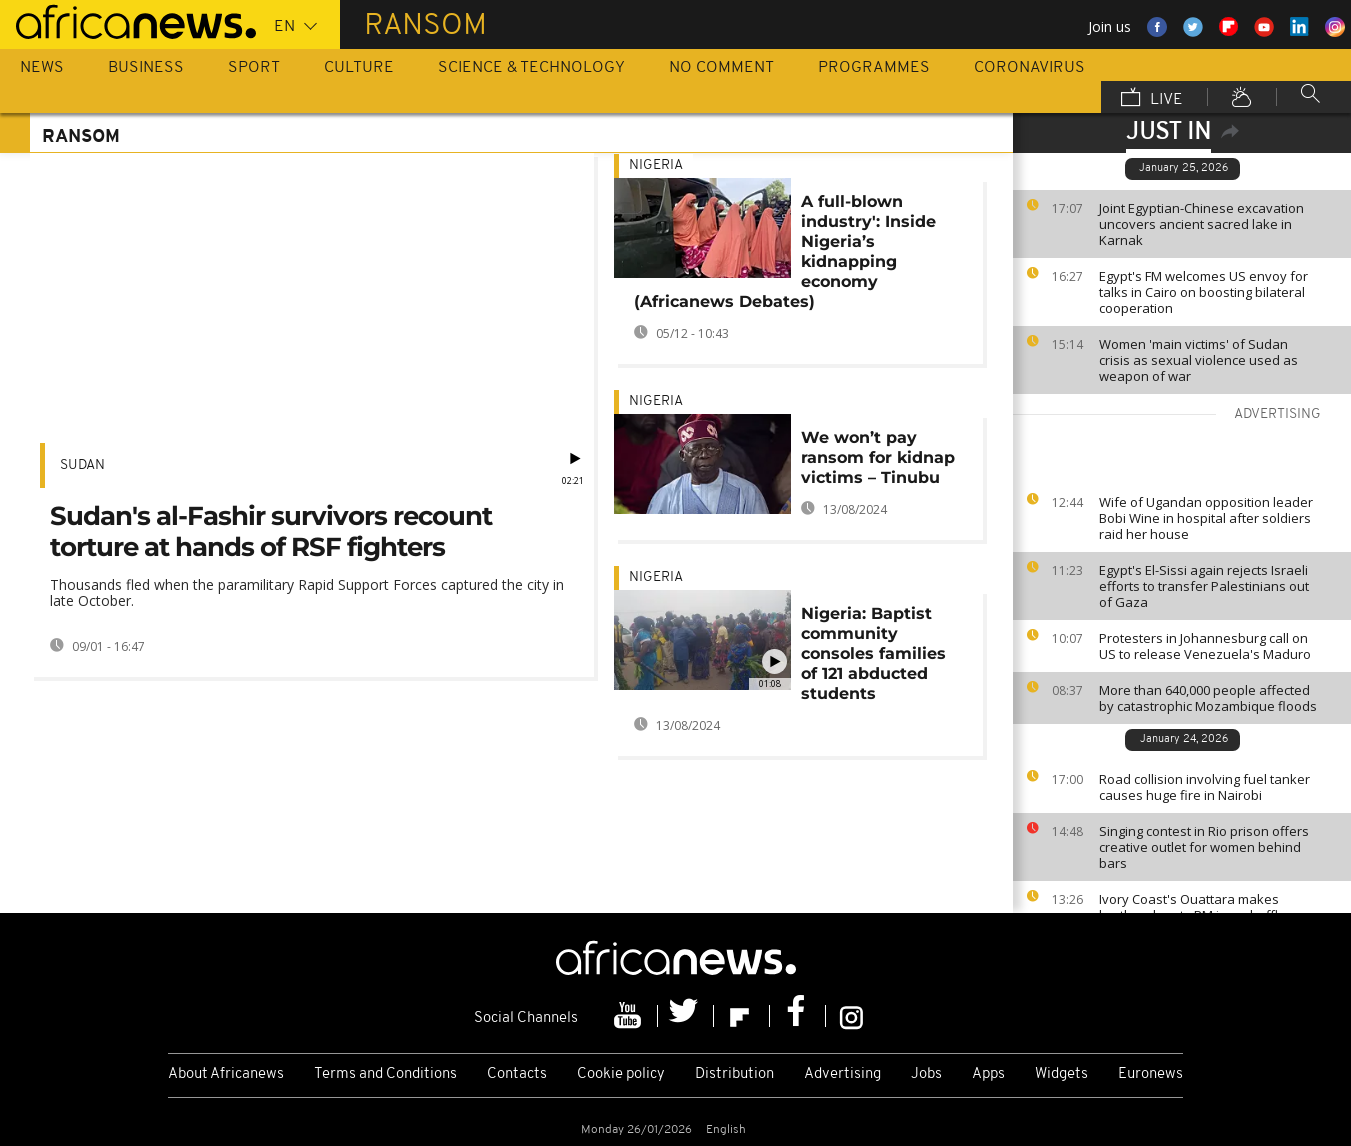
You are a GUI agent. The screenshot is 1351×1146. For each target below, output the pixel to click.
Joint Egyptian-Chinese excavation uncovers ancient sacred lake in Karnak (1201, 224)
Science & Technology (531, 68)
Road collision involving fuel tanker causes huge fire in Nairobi (1204, 787)
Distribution (734, 1074)
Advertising (842, 1074)
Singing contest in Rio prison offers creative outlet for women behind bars (1204, 847)
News (42, 68)
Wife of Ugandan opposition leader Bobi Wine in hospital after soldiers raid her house (1206, 518)
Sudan (82, 465)
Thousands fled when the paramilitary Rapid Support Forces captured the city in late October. (307, 592)
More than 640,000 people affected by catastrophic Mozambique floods (1208, 698)
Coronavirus (1029, 68)
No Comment (721, 68)
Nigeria (656, 165)
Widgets (1061, 1074)
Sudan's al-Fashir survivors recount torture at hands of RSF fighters (271, 531)
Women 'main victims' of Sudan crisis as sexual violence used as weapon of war (1198, 360)
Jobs (926, 1074)
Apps (988, 1074)
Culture (359, 68)
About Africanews (226, 1074)
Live (1152, 99)
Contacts (517, 1074)
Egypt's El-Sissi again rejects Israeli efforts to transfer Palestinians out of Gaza (1204, 586)
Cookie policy (621, 1074)
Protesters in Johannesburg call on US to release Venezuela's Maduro (1205, 646)
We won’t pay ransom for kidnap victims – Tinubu (878, 457)
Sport (254, 68)
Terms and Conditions (385, 1074)
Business (146, 68)
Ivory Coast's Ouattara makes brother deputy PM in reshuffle (1192, 907)
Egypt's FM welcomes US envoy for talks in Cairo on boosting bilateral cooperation (1203, 292)
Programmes (874, 68)
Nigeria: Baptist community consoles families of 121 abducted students (873, 653)
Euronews (1150, 1074)
